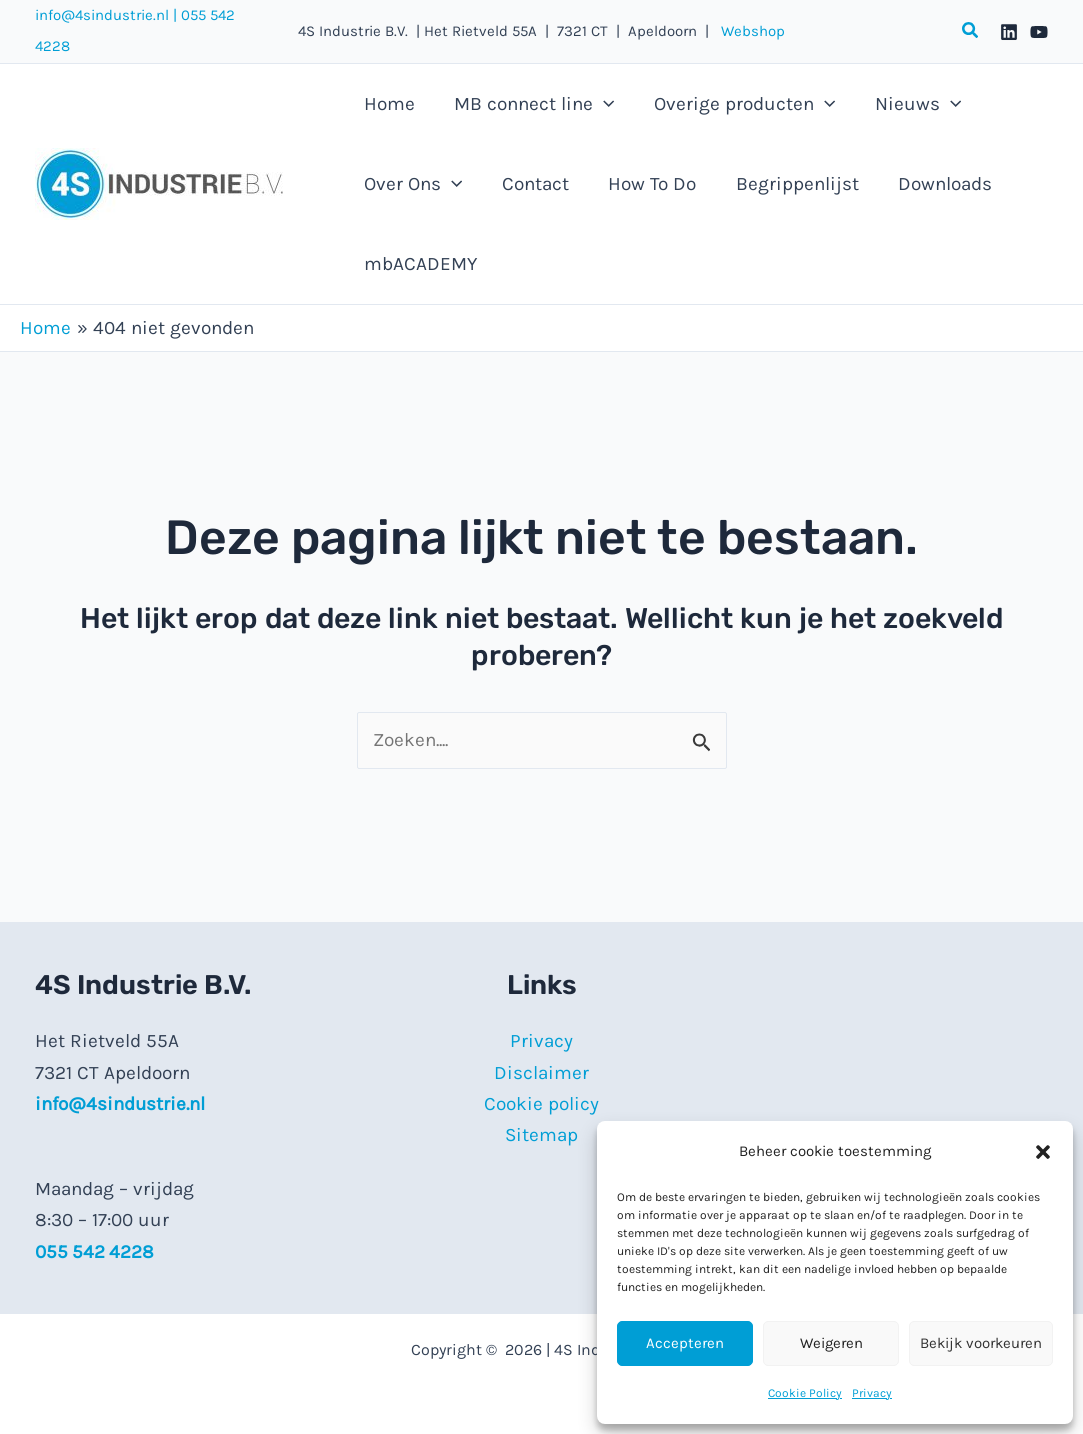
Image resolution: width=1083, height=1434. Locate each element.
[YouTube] (1039, 32)
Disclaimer (541, 1073)
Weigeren (831, 1343)
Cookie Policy (805, 1393)
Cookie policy (541, 1104)
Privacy (872, 1393)
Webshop (747, 31)
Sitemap (541, 1135)
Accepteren (685, 1343)
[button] (1043, 1152)
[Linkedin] (1009, 32)
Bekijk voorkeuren (981, 1343)
